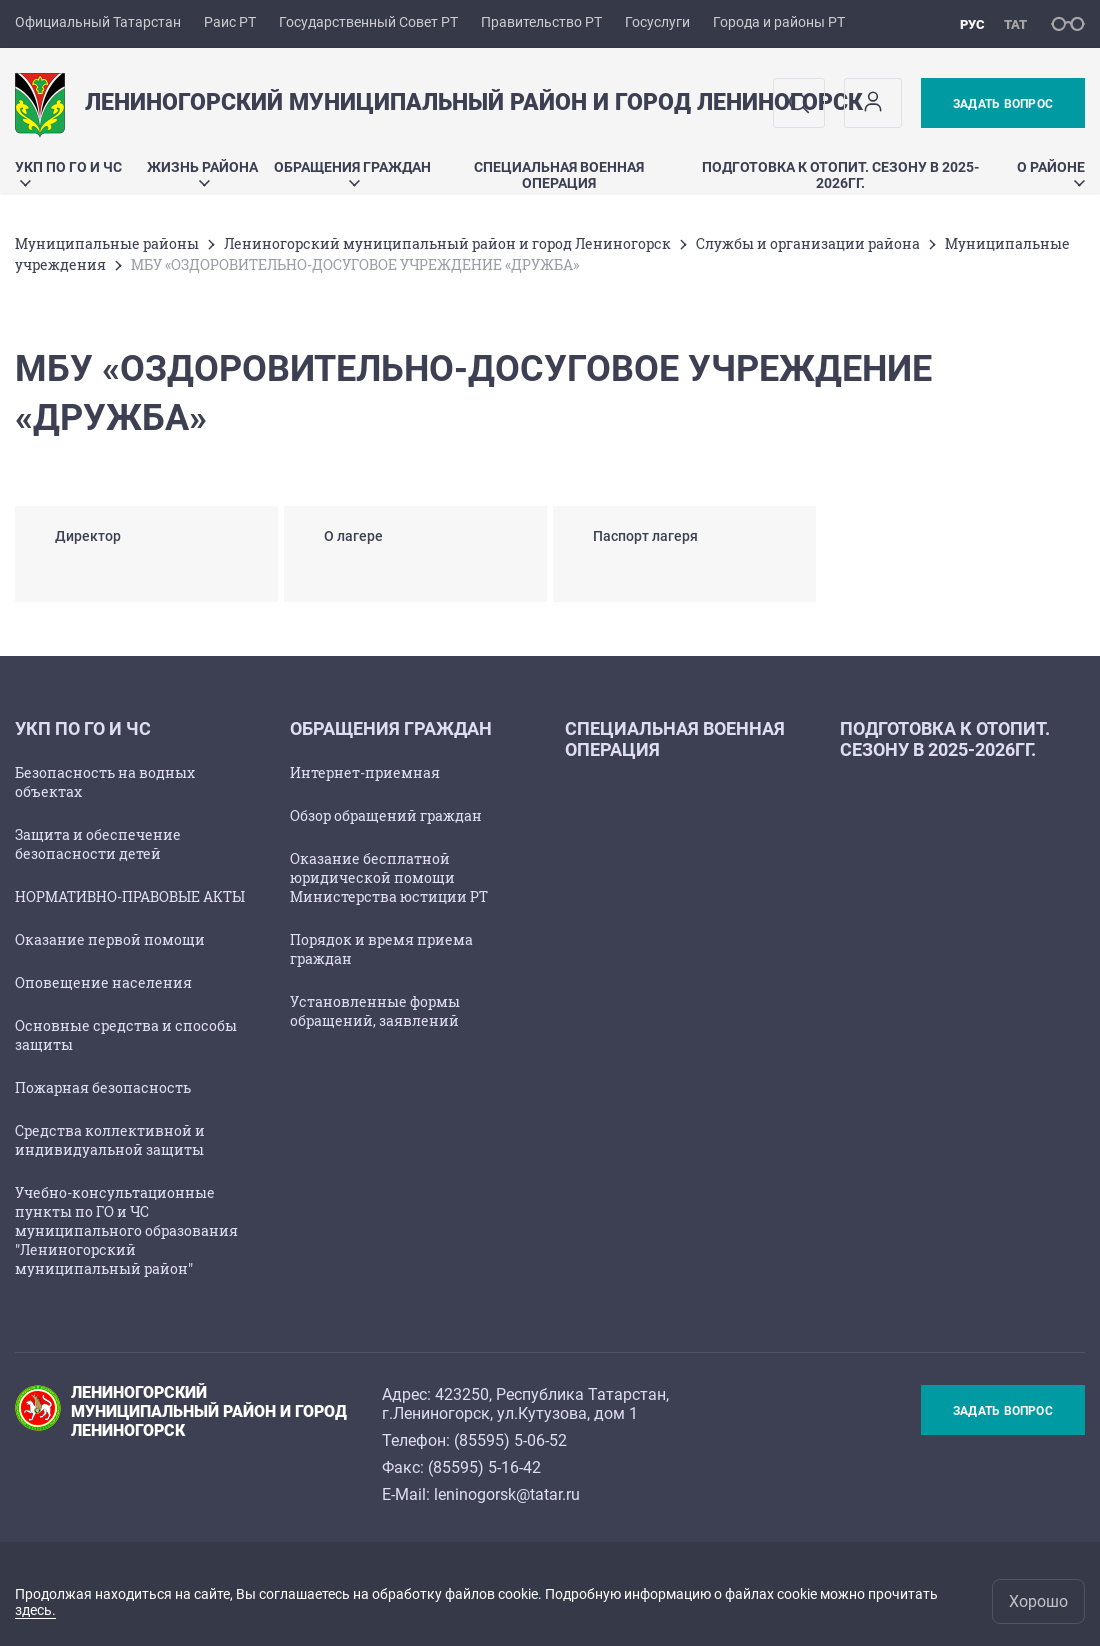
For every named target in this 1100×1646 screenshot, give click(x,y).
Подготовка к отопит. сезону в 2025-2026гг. (840, 175)
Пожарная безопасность (103, 1087)
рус (972, 24)
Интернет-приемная (365, 772)
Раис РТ (230, 22)
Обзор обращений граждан (386, 815)
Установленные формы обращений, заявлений (375, 1011)
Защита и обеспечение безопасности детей (98, 844)
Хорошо (1038, 1601)
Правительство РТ (541, 22)
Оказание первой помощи (110, 939)
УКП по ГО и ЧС (68, 172)
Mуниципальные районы (107, 243)
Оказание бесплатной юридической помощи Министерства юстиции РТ (389, 877)
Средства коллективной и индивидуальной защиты (110, 1140)
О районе (1051, 172)
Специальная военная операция (559, 175)
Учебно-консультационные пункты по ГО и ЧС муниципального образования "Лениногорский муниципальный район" (126, 1230)
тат (1015, 24)
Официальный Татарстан (98, 22)
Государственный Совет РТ (368, 22)
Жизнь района (202, 172)
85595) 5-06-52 (513, 1440)
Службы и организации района (808, 243)
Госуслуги (657, 22)
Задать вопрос (1003, 104)
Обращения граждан (352, 172)
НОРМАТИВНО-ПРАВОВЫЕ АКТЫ (130, 896)
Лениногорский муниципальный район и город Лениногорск (447, 243)
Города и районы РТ (779, 22)
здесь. (35, 1610)
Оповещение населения (103, 982)
